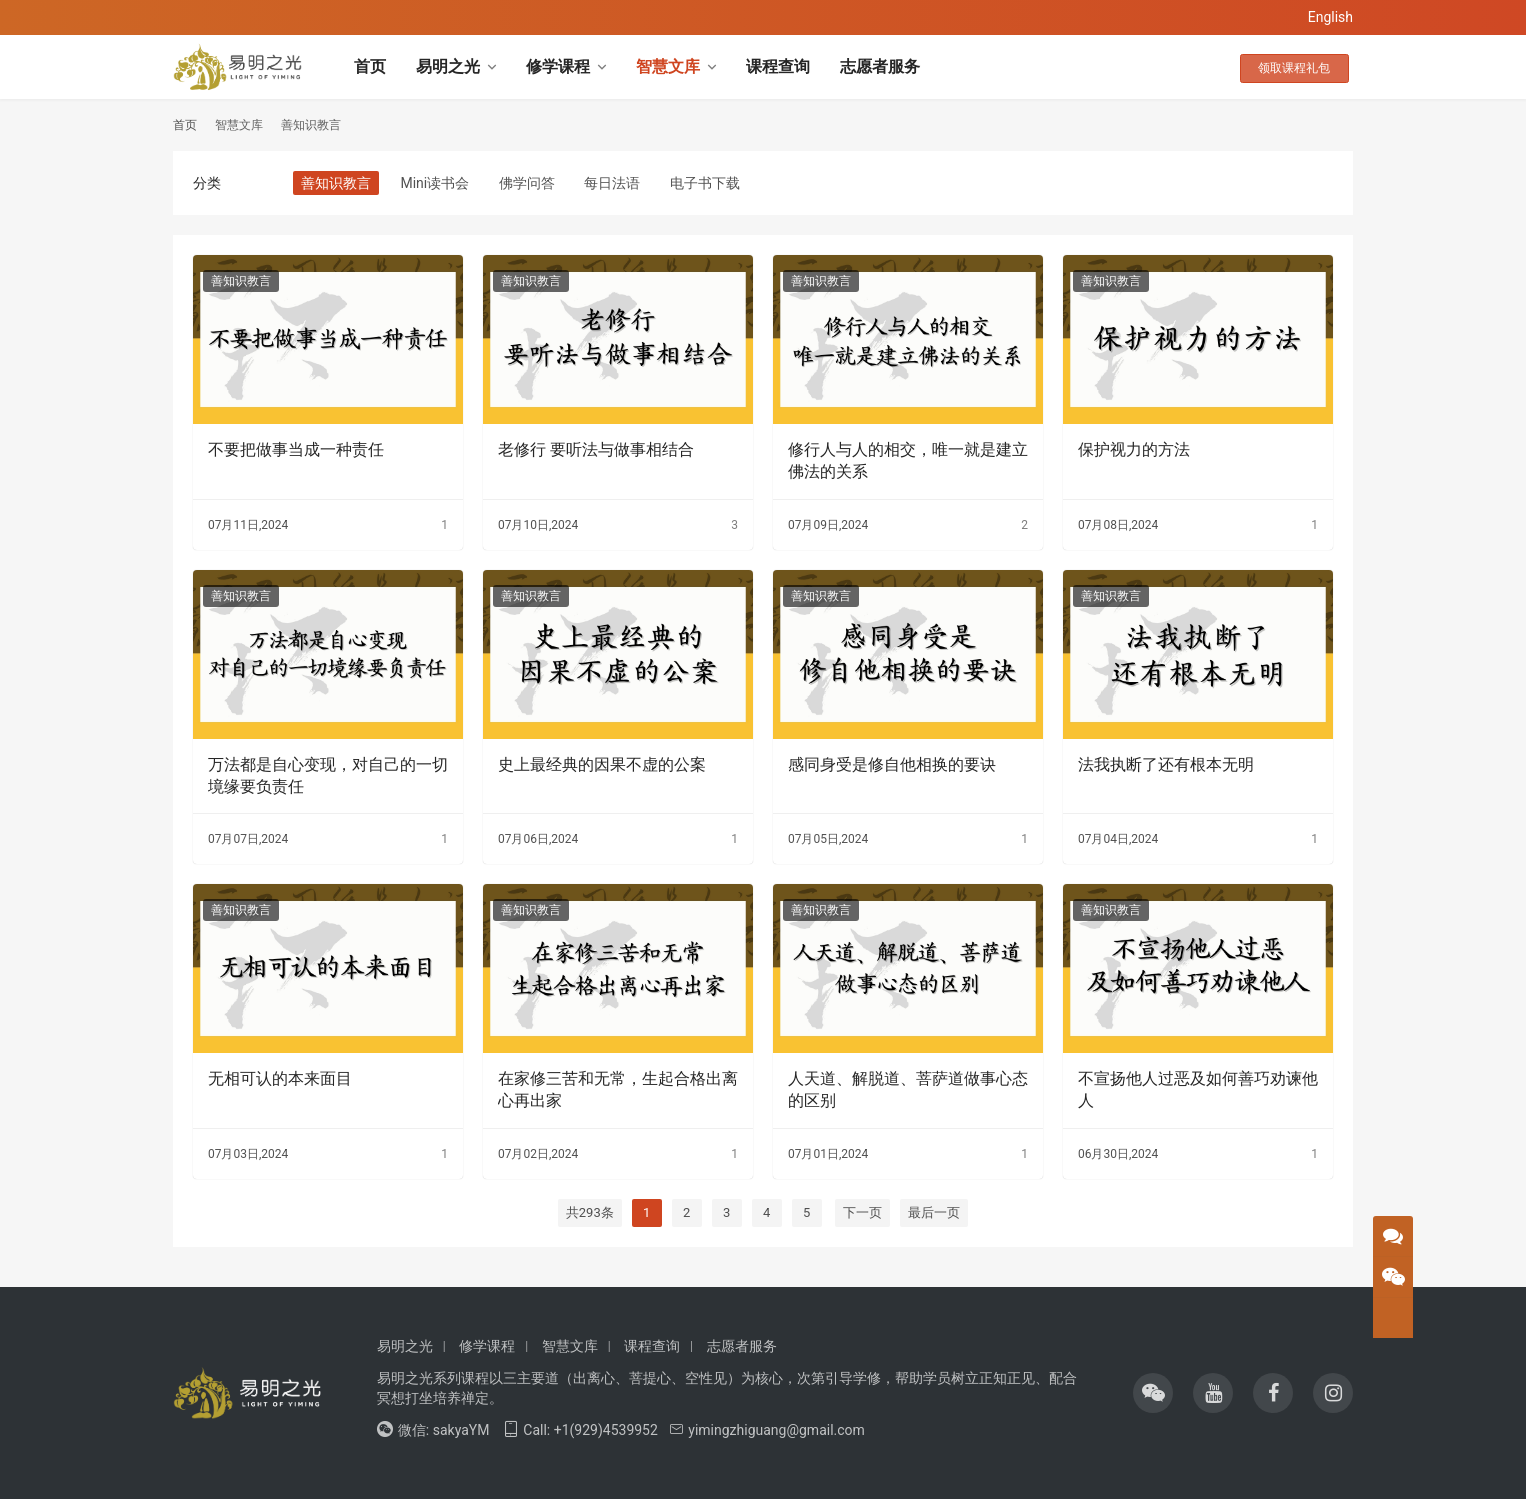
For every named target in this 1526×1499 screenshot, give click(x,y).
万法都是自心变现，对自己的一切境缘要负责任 (328, 775)
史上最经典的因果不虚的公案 (602, 764)
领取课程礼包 (1301, 67)
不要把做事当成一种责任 (296, 449)
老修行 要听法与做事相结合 (596, 449)
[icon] (1153, 1393)
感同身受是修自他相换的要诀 (892, 764)
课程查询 (778, 66)
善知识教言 (336, 183)
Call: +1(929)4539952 (580, 1430)
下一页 (862, 1212)
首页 (370, 66)
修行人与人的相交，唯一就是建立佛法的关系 (908, 460)
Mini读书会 (434, 183)
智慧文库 (668, 66)
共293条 (590, 1212)
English (1330, 17)
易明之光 (448, 66)
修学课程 (558, 66)
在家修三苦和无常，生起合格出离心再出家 (618, 1089)
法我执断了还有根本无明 (1166, 764)
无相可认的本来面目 (280, 1078)
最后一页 (934, 1212)
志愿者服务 (880, 66)
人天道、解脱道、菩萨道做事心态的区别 (908, 1089)
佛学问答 (527, 183)
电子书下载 (705, 183)
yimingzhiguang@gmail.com (766, 1430)
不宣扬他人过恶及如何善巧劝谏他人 (1198, 1089)
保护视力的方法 (1134, 449)
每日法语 (612, 183)
